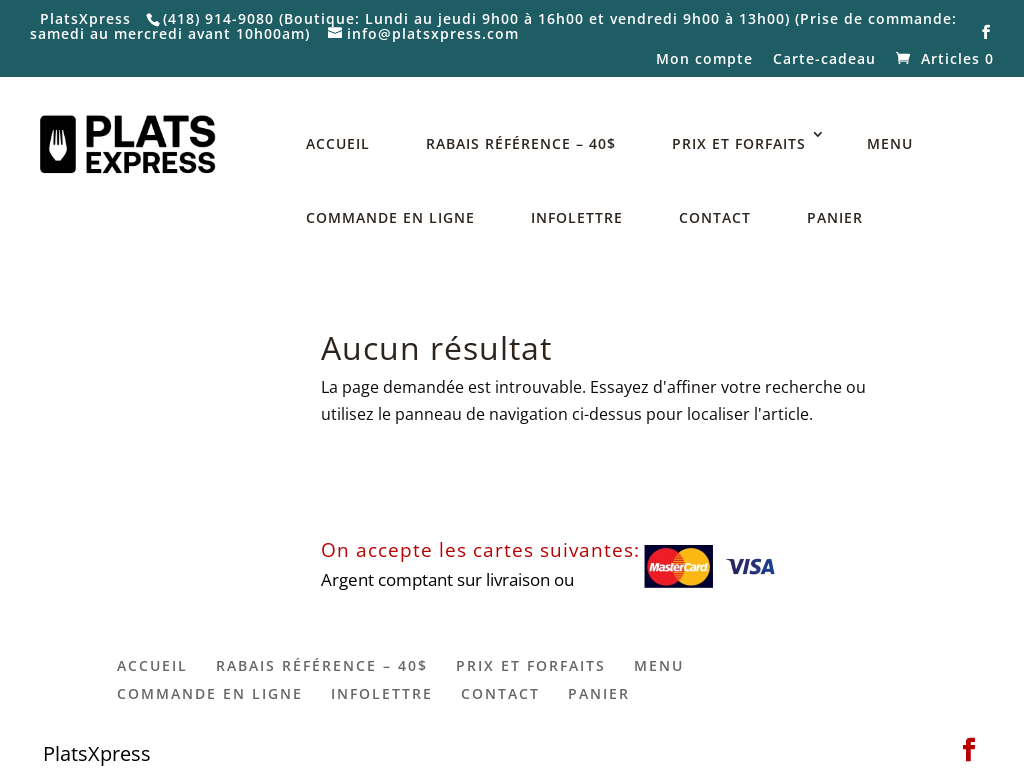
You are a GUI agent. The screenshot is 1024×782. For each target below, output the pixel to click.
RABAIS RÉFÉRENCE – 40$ (521, 143)
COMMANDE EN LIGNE (390, 217)
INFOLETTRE (577, 217)
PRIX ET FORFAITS (739, 143)
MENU (890, 143)
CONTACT (715, 217)
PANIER (835, 217)
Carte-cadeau (824, 60)
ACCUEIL (338, 143)
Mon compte (704, 60)
